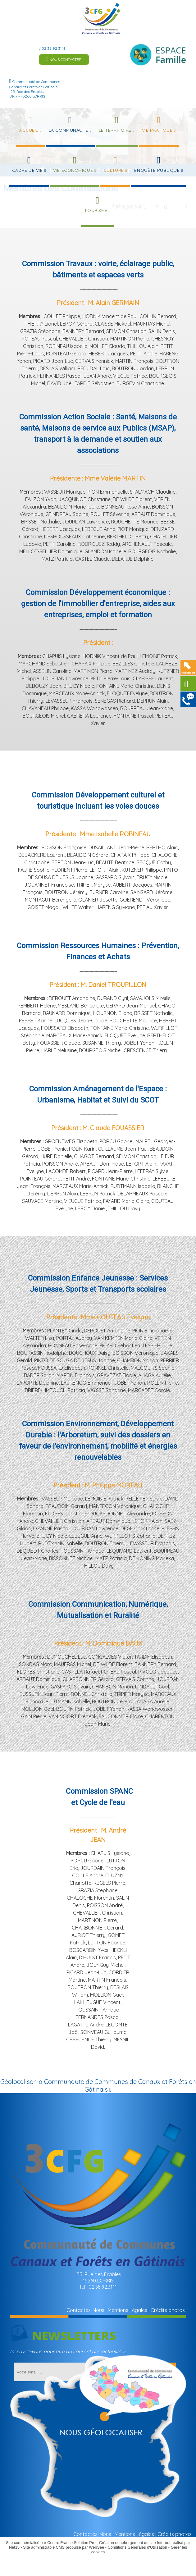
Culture (113, 170)
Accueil (28, 130)
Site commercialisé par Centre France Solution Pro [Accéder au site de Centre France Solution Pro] (50, 2542)
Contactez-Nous (85, 2310)
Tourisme (95, 210)
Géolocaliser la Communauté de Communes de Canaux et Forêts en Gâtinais (98, 2085)
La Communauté (68, 130)
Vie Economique (73, 170)
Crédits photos (168, 2310)
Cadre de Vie (27, 170)
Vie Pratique (157, 130)
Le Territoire (115, 130)
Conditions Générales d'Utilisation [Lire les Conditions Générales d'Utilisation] (137, 2547)
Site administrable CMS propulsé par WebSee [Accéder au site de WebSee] (63, 2547)
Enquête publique (157, 170)
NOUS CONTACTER (64, 59)
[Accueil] (101, 18)
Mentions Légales (127, 2310)
